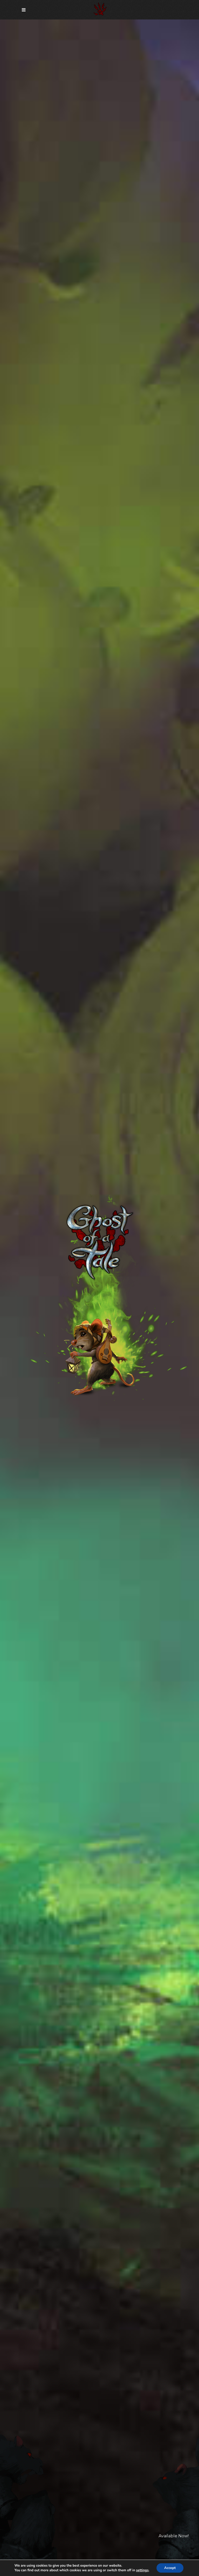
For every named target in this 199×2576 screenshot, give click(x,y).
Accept (170, 2567)
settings (142, 2570)
